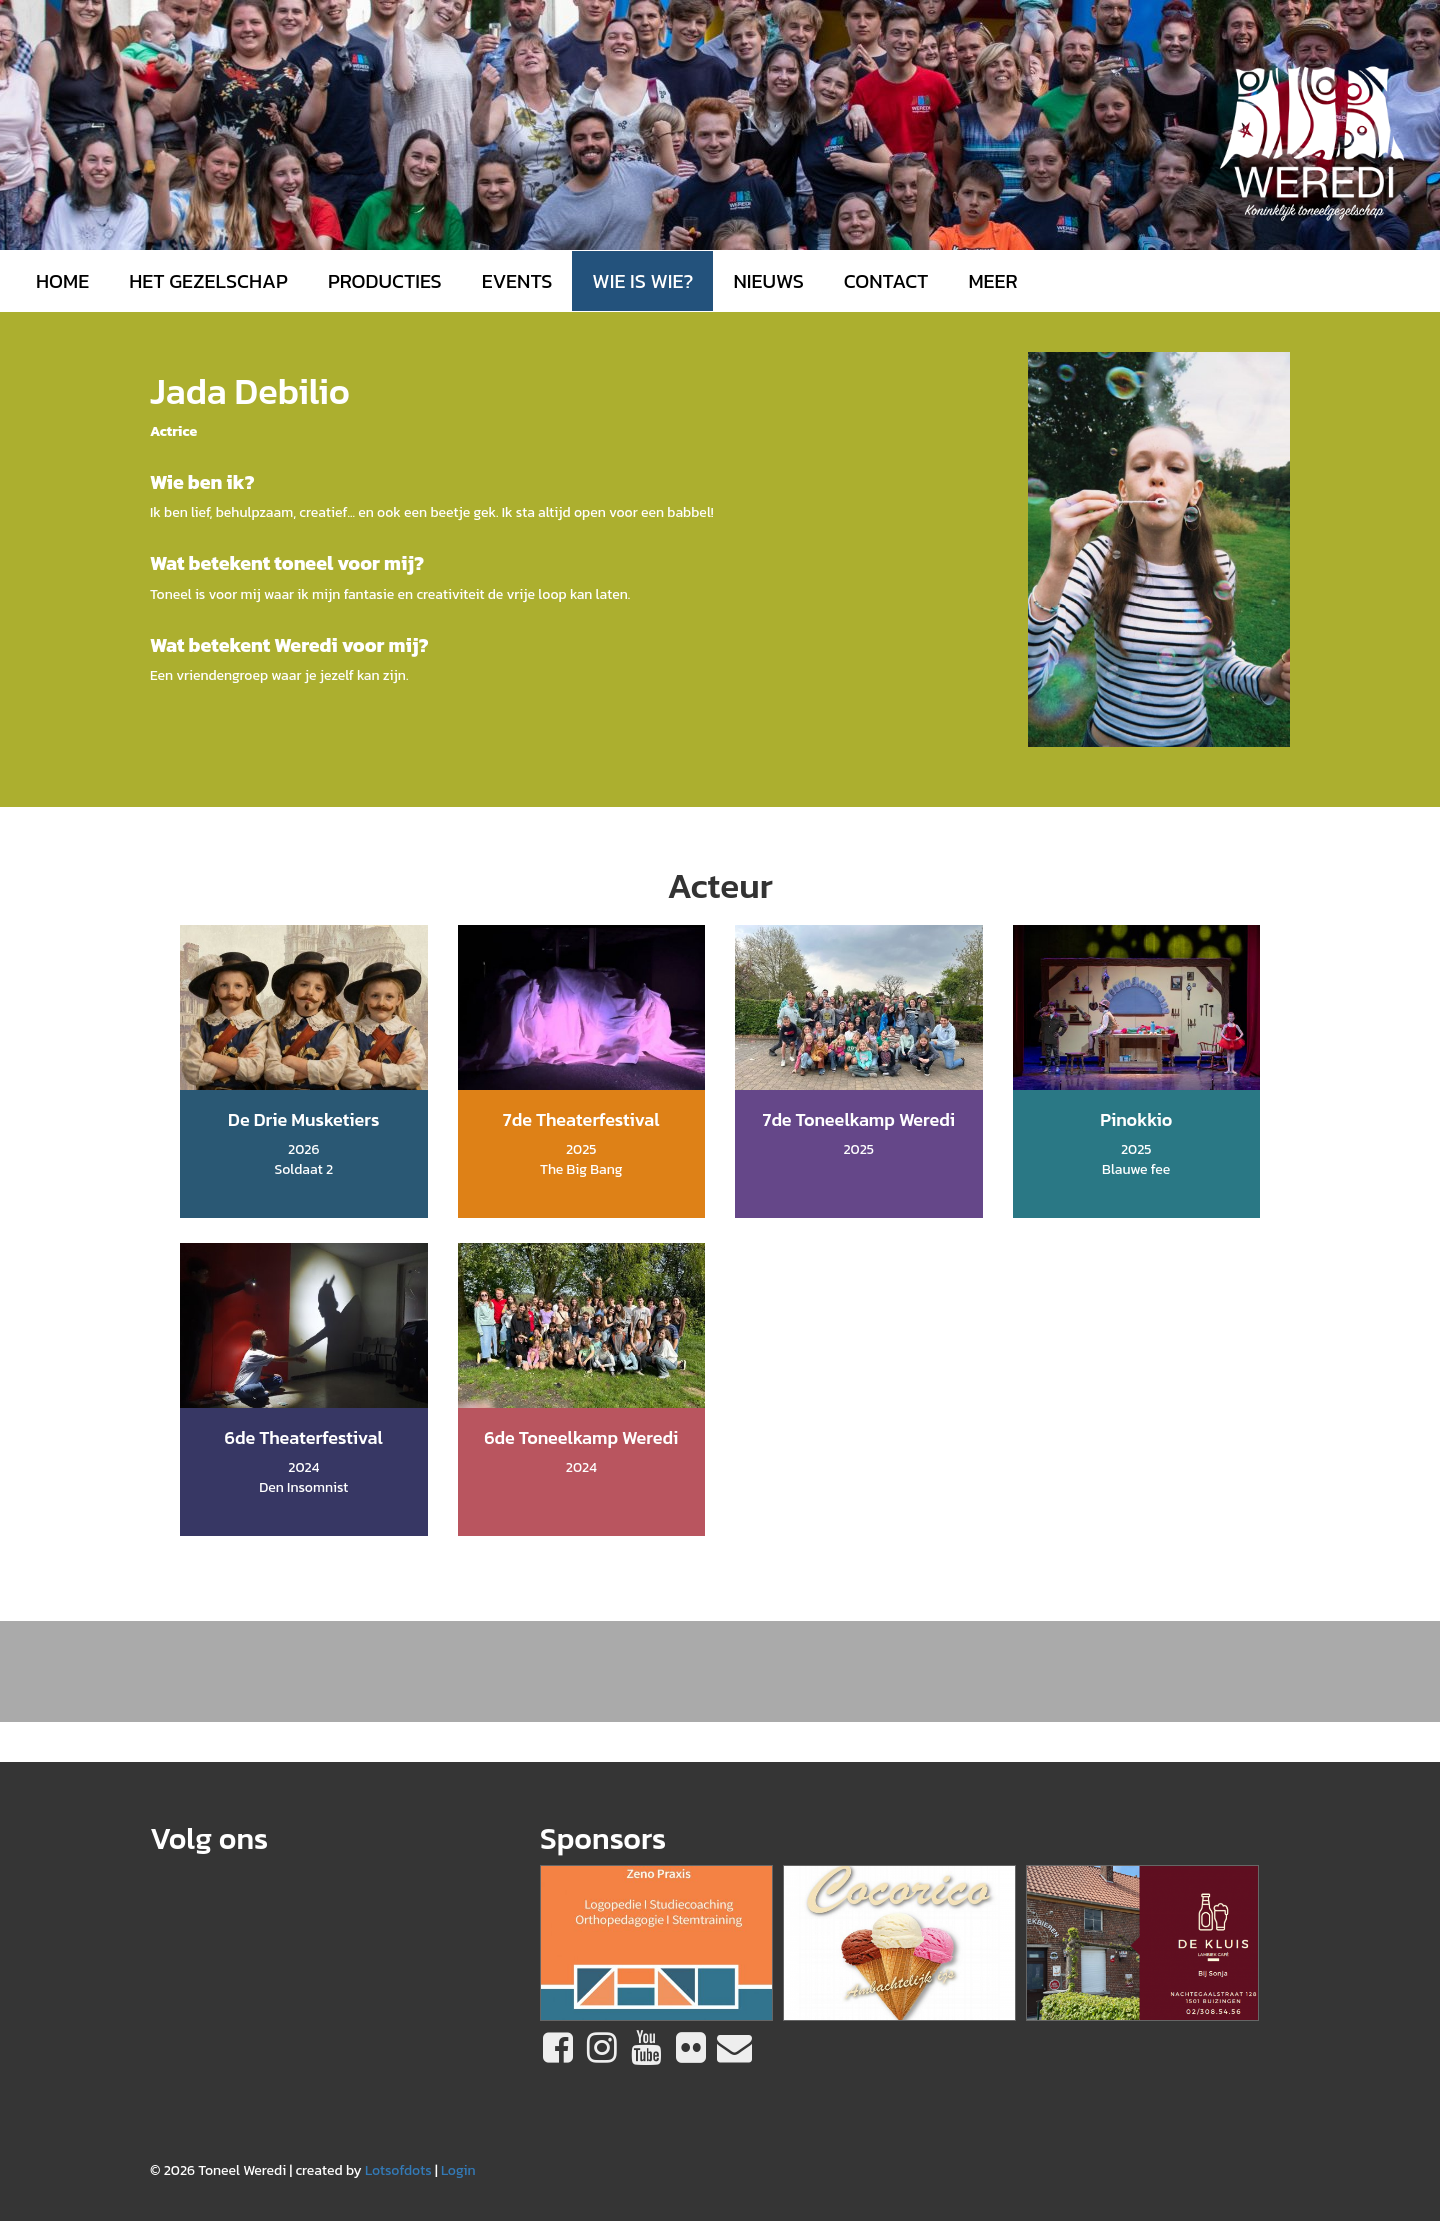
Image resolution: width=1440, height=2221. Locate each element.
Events (517, 281)
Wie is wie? (642, 281)
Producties (385, 281)
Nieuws (768, 281)
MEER (992, 281)
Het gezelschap (208, 281)
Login (458, 2170)
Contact (886, 281)
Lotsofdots (398, 2170)
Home (62, 281)
